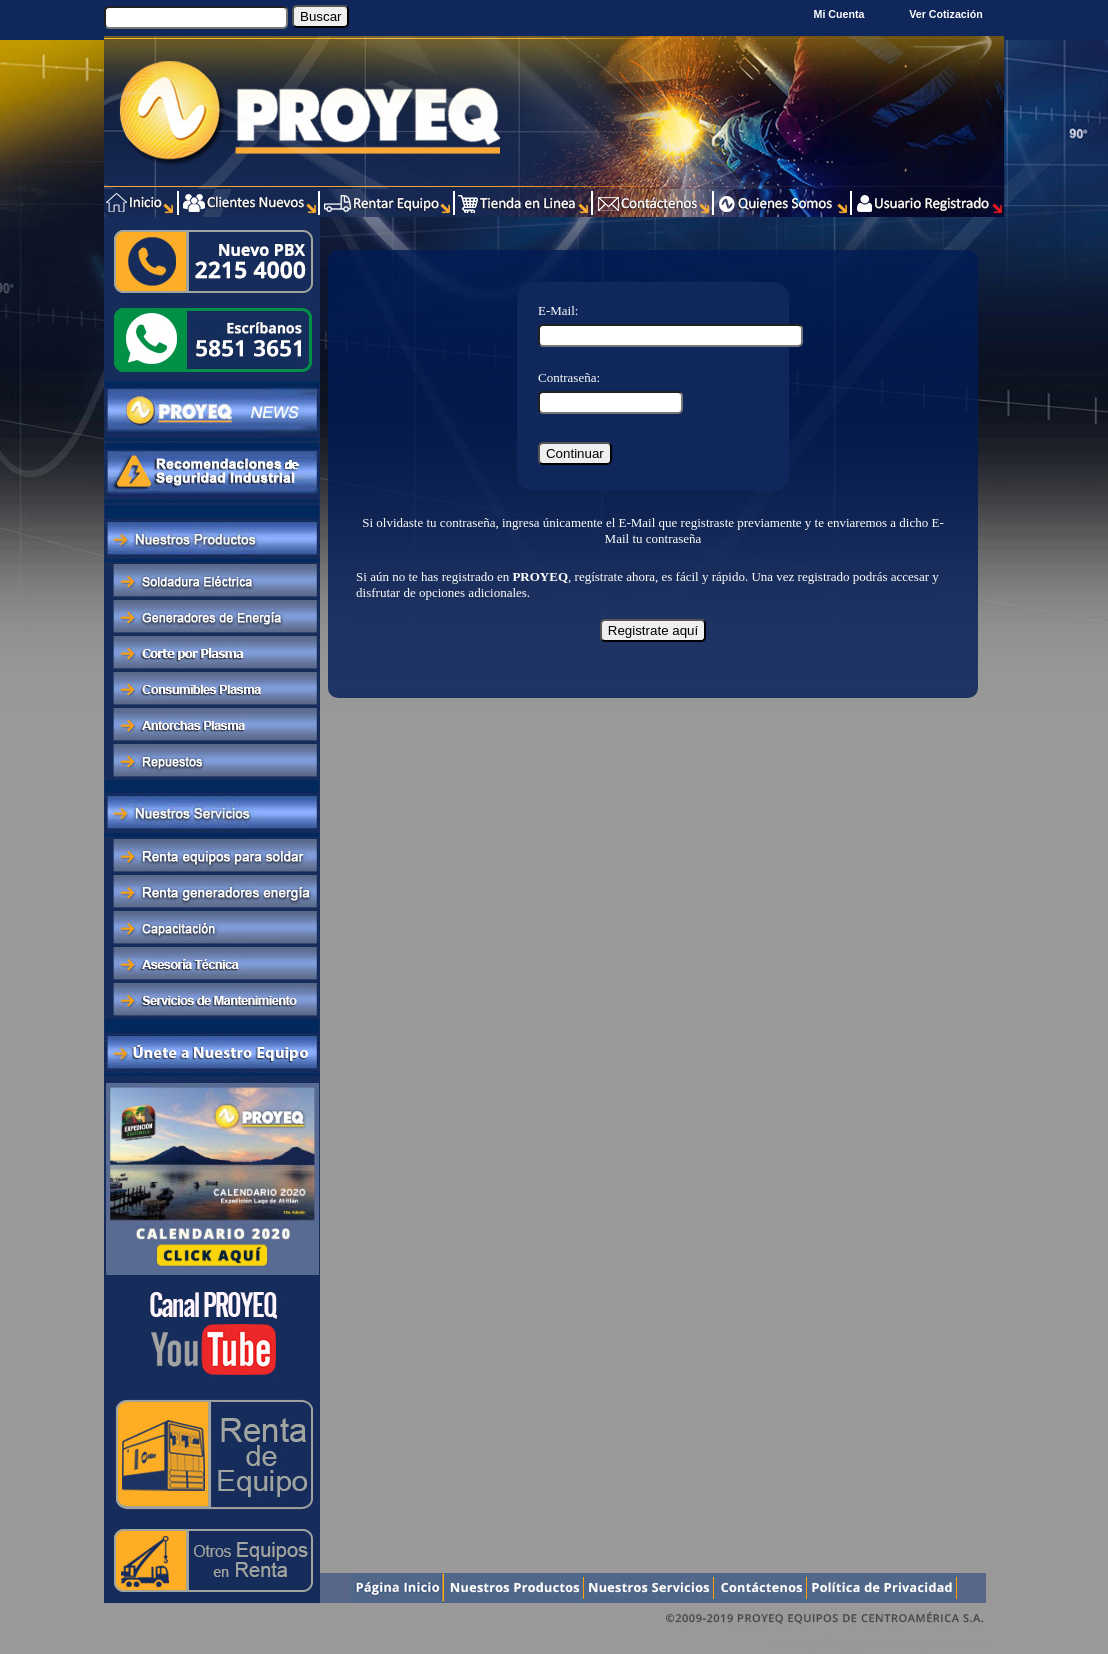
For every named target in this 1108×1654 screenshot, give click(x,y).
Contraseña (567, 377)
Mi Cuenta (839, 14)
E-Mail (556, 310)
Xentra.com (962, 1643)
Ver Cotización (948, 14)
